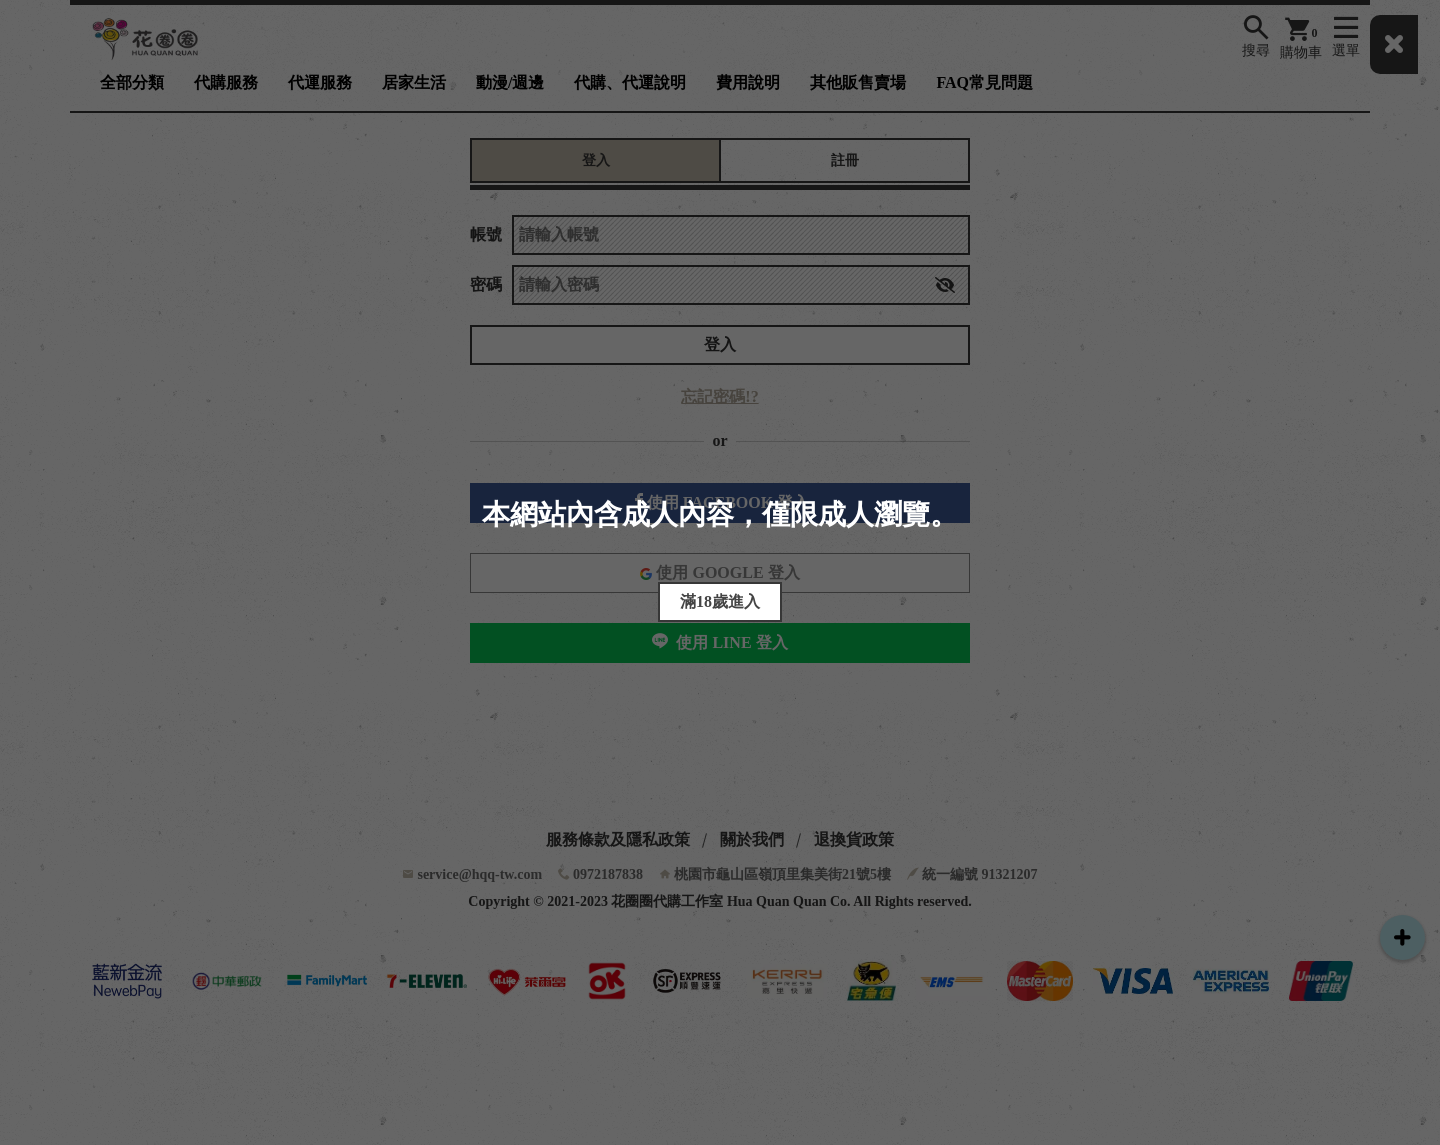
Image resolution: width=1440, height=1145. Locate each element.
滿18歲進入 (720, 601)
